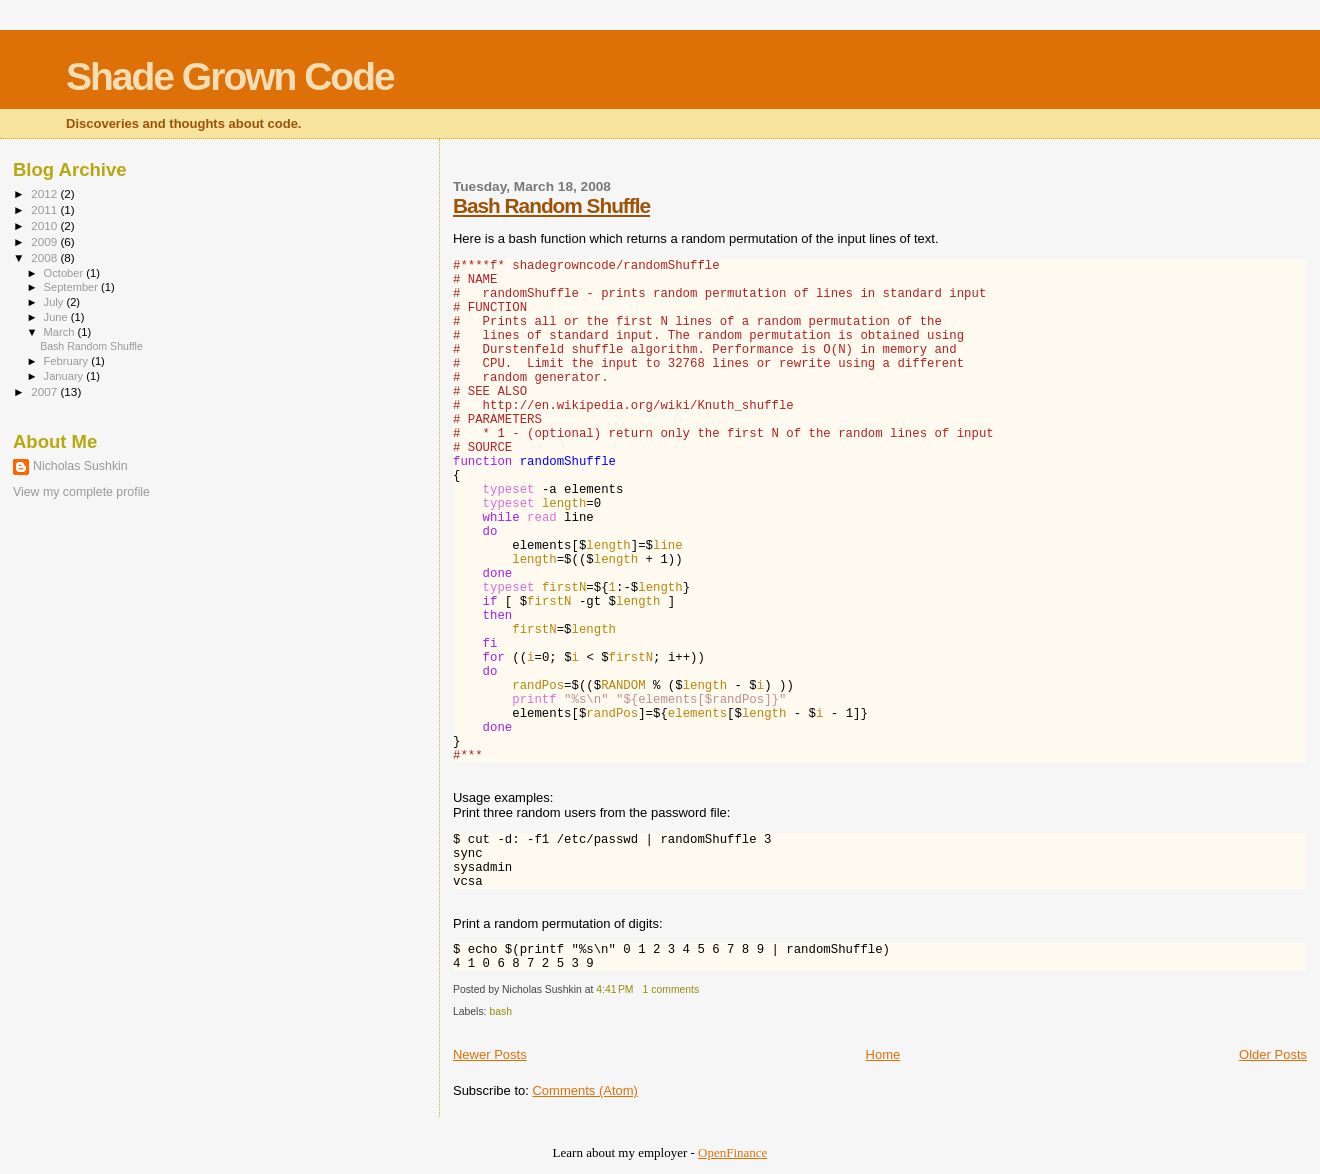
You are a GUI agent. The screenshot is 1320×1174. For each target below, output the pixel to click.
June (57, 317)
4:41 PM (614, 989)
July (55, 302)
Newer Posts (490, 1054)
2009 (45, 241)
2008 (45, 257)
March (61, 332)
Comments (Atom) (584, 1090)
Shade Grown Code (230, 76)
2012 (45, 193)
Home (883, 1054)
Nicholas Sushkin (80, 466)
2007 (45, 391)
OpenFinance (732, 1152)
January (65, 376)
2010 (45, 225)
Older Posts (1273, 1054)
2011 (45, 209)
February (68, 361)
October (65, 273)
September (73, 287)
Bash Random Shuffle (551, 205)
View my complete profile (81, 492)
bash (500, 1011)
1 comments (671, 989)
